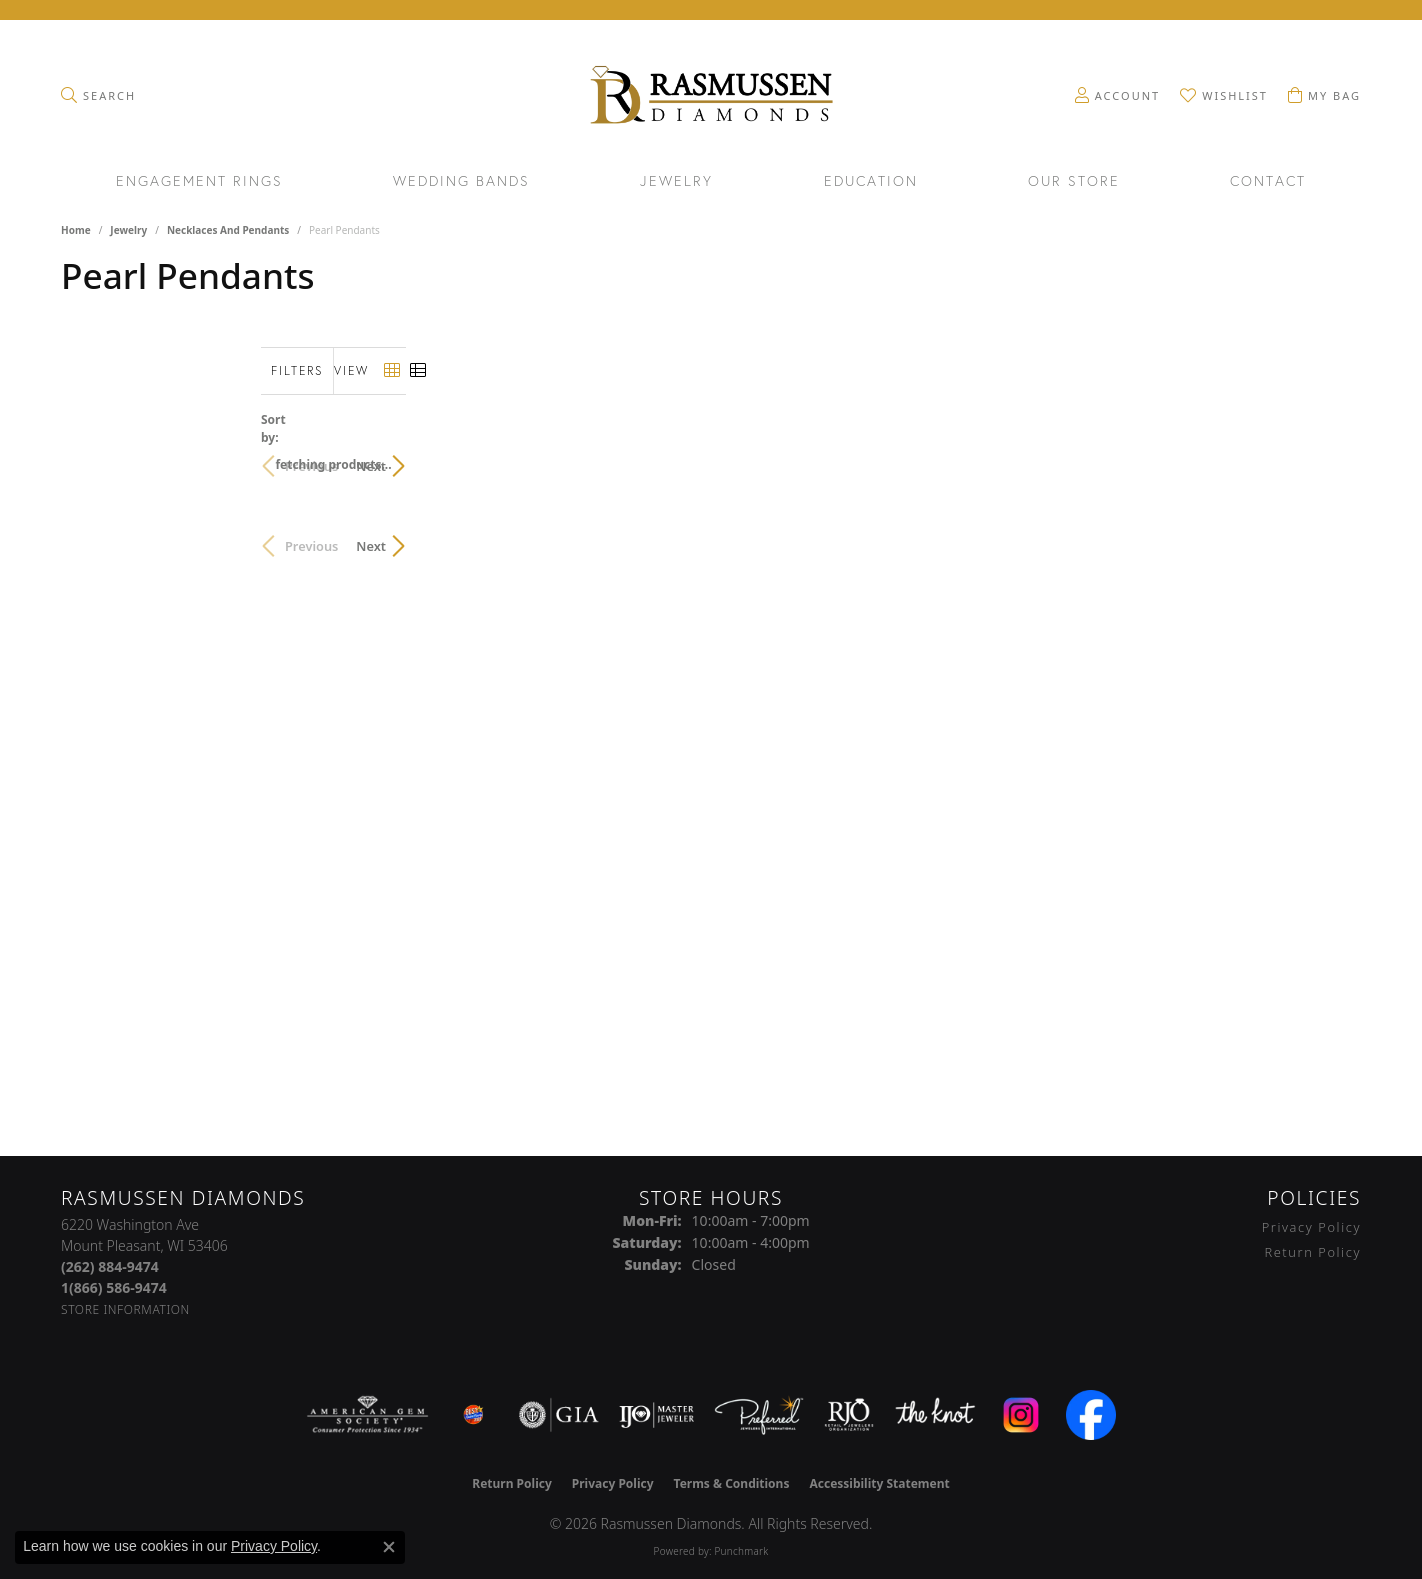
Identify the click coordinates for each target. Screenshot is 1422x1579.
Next (1326, 456)
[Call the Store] (110, 1266)
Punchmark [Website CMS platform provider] (741, 1551)
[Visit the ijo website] (656, 1415)
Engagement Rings (199, 182)
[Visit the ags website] (367, 1415)
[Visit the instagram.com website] (1021, 1415)
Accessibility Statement (879, 1483)
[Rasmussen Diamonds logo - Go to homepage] (710, 97)
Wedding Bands (461, 182)
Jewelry (676, 182)
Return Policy (1312, 1252)
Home (76, 230)
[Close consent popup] (389, 1547)
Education (871, 182)
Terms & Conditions (732, 1483)
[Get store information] (125, 1309)
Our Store (1074, 182)
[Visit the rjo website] (849, 1415)
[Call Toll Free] (114, 1287)
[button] (98, 95)
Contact (1268, 182)
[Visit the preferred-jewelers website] (759, 1415)
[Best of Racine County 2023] (474, 1415)
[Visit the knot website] (935, 1415)
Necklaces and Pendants (228, 230)
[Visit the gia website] (559, 1415)
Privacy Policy (1311, 1227)
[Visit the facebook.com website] (1091, 1415)
